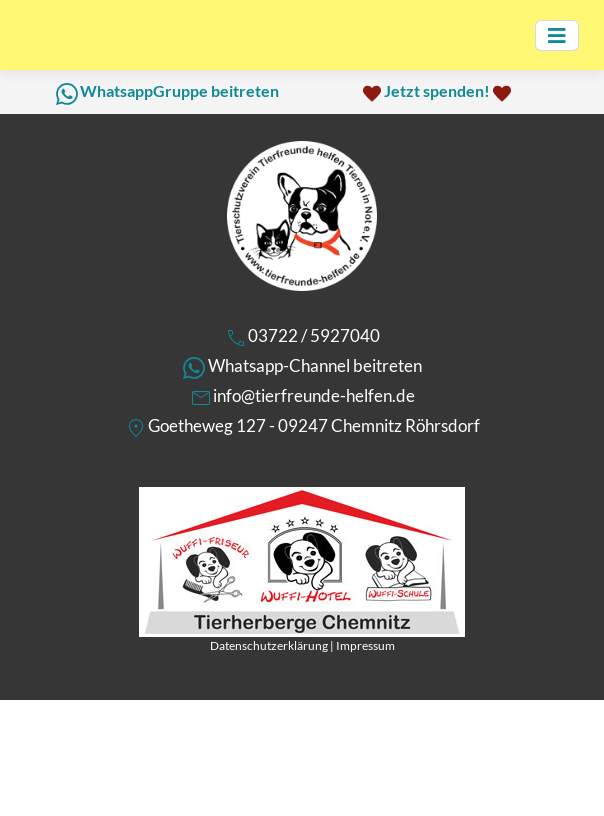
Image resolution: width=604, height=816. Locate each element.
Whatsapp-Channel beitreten (315, 365)
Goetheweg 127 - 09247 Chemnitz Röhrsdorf (314, 425)
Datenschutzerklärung (269, 645)
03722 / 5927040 (314, 335)
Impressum (365, 645)
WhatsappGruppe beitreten (179, 90)
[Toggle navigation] (557, 35)
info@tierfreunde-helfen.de (314, 395)
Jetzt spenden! (437, 90)
